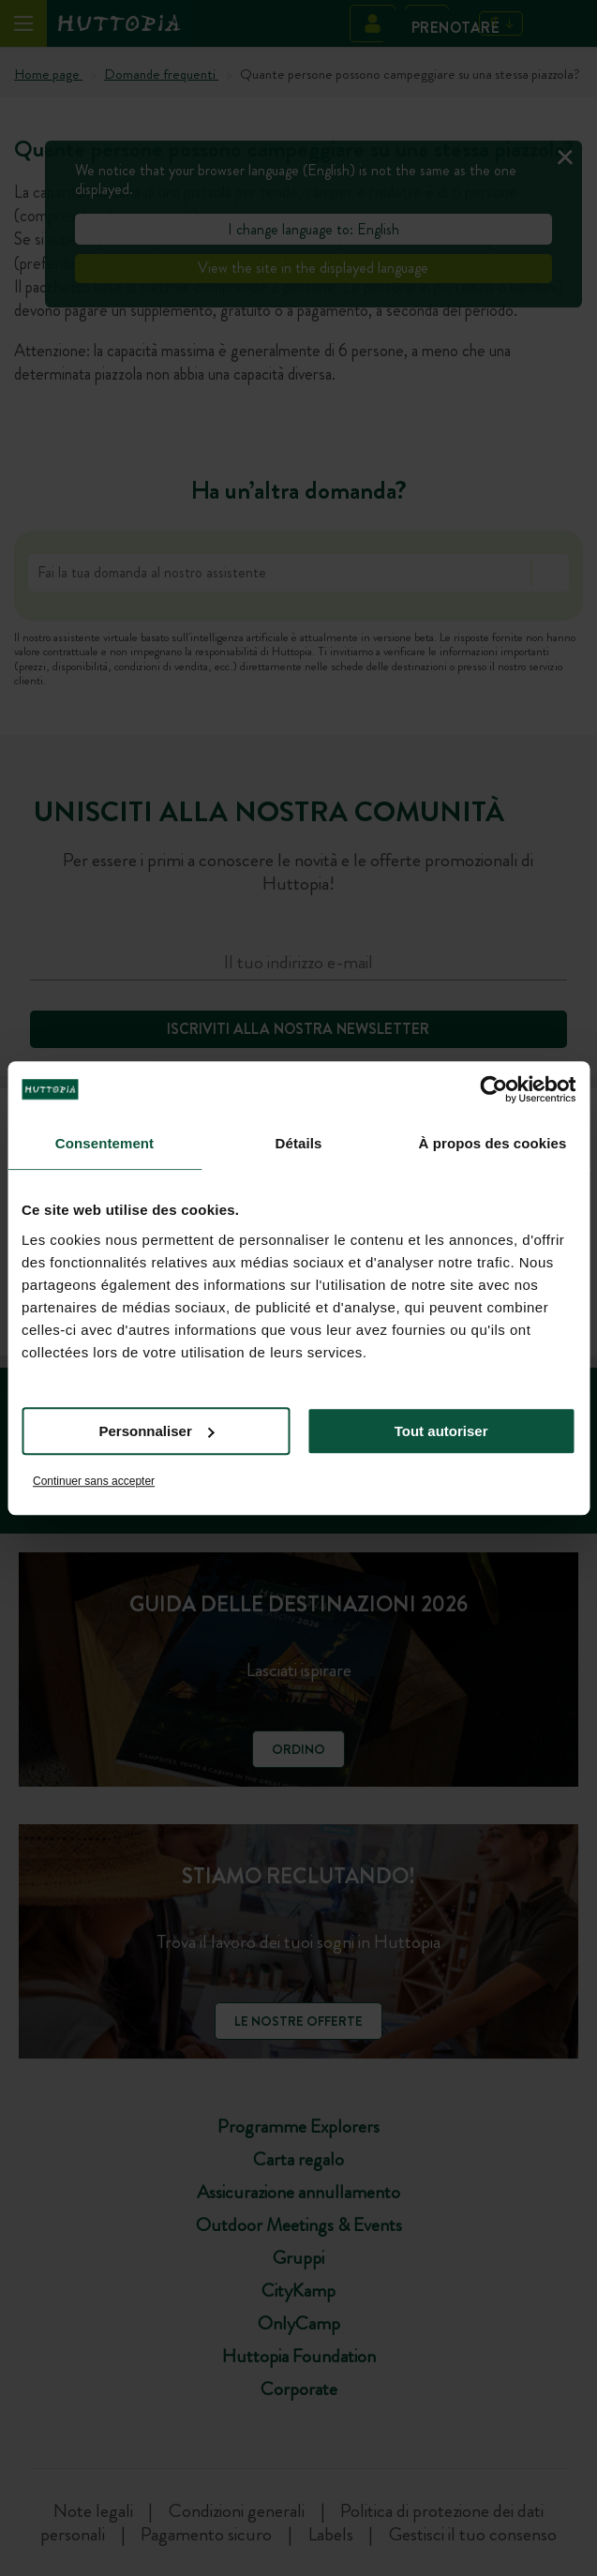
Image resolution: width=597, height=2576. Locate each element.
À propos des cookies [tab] (493, 1143)
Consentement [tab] (104, 1143)
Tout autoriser (441, 1431)
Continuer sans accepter (94, 1481)
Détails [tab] (299, 1143)
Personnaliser (157, 1431)
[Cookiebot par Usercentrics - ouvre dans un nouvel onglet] (493, 1089)
